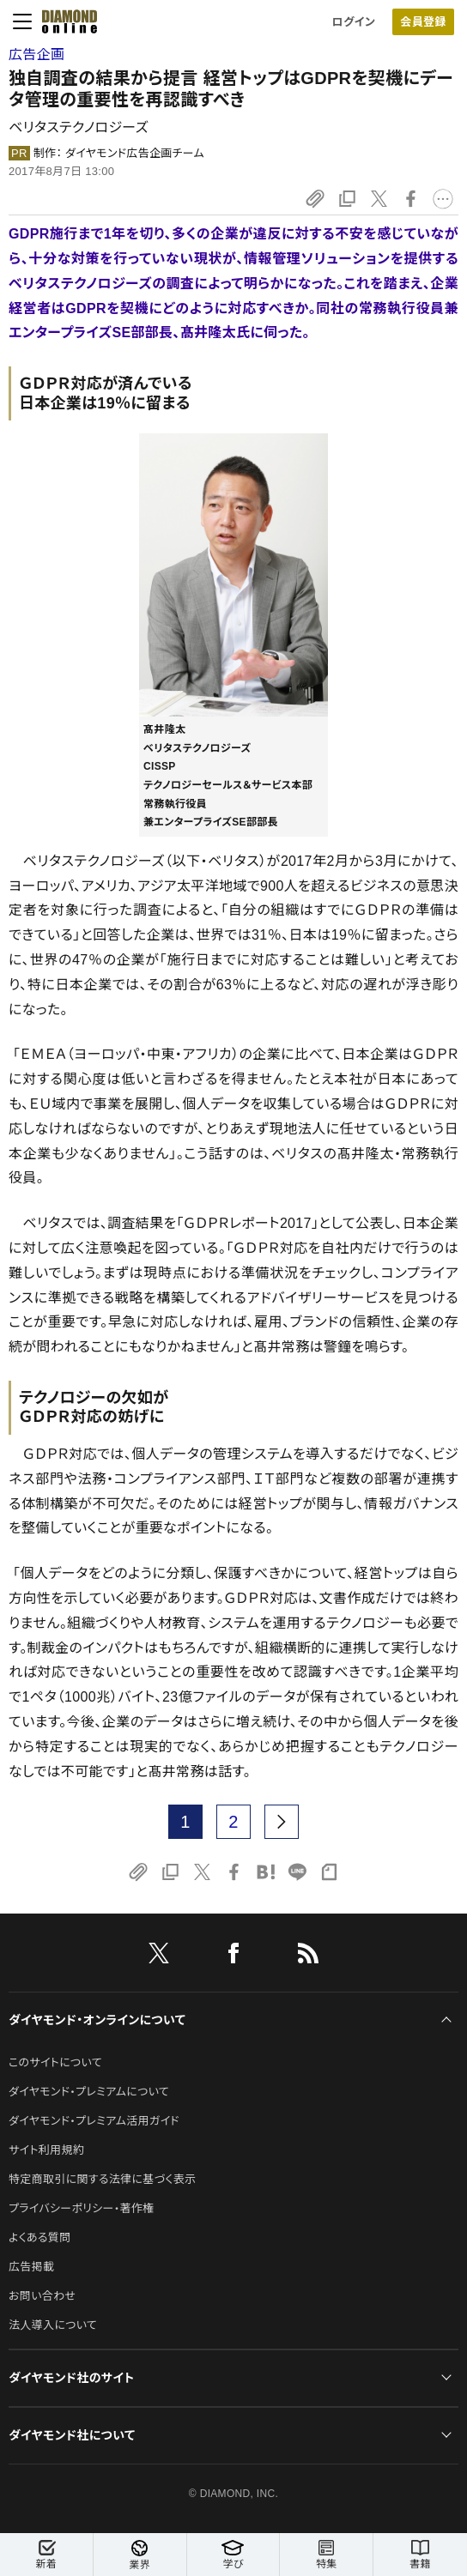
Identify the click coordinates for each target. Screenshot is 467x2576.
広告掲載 (31, 2266)
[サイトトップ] (64, 21)
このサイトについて (55, 2062)
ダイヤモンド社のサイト (71, 2378)
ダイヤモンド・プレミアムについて (89, 2091)
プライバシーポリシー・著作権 (82, 2208)
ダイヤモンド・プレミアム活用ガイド (94, 2120)
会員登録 (423, 21)
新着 (46, 2555)
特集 (326, 2555)
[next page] (281, 1822)
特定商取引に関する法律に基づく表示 (102, 2179)
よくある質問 (39, 2237)
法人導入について (53, 2325)
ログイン (353, 21)
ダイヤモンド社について (72, 2435)
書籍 (420, 2555)
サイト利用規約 (46, 2150)
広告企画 (36, 54)
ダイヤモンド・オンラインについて (97, 2020)
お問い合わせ (42, 2295)
